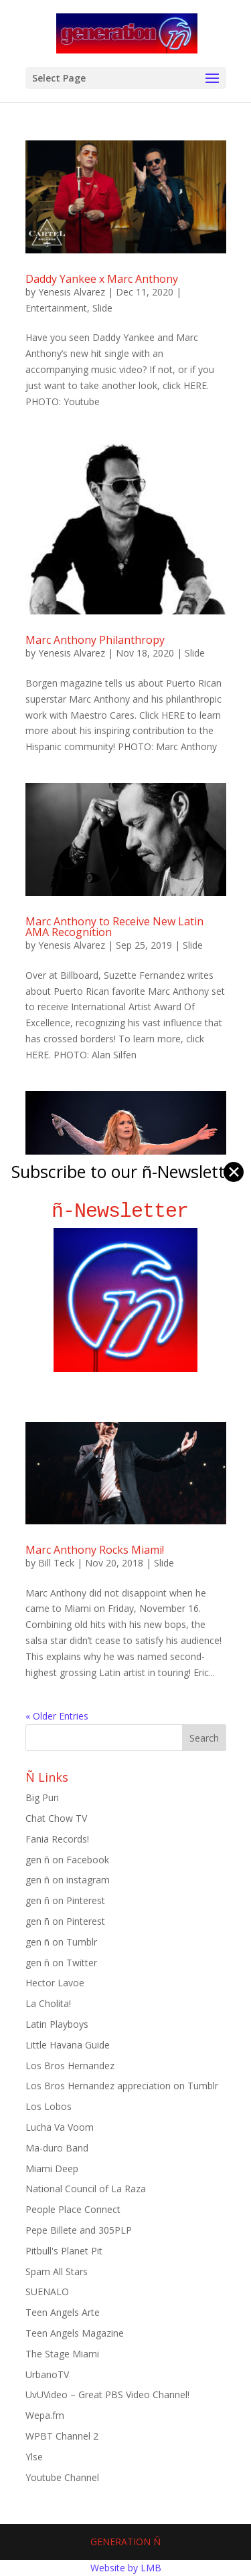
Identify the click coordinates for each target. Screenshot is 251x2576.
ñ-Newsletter (125, 1211)
